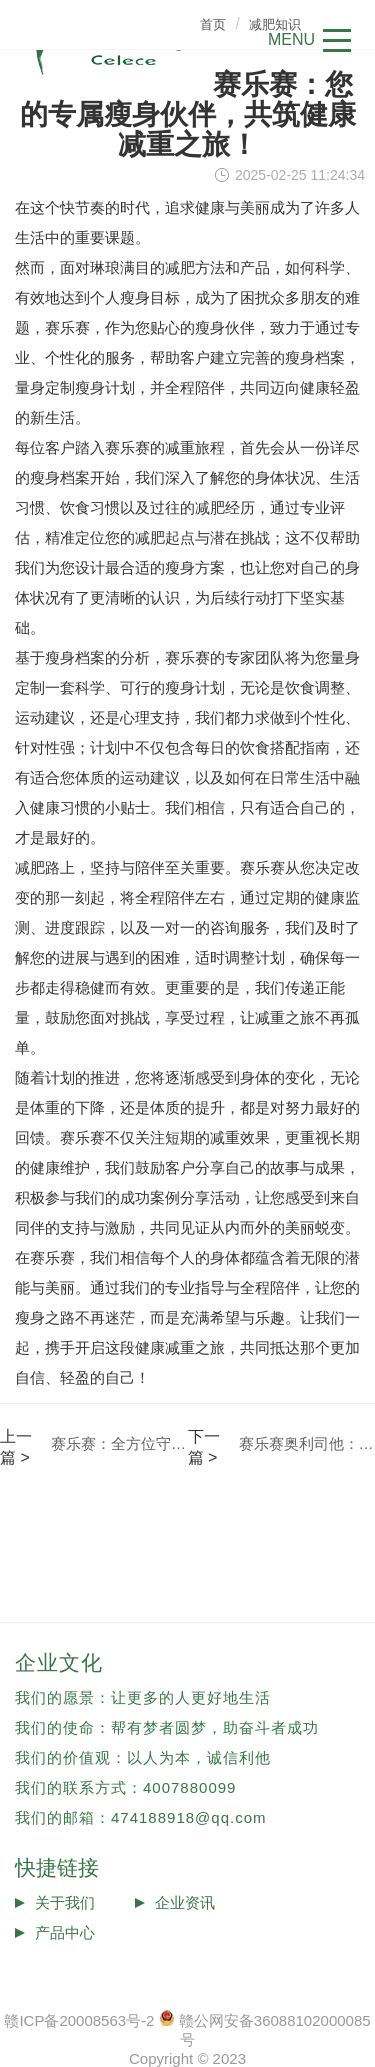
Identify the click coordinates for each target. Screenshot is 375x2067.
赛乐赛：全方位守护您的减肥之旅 (119, 1443)
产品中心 (65, 1932)
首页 (213, 24)
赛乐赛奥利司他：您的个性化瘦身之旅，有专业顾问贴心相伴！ (307, 1443)
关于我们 (65, 1902)
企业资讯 (185, 1902)
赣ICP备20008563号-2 (79, 2020)
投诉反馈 (65, 1962)
